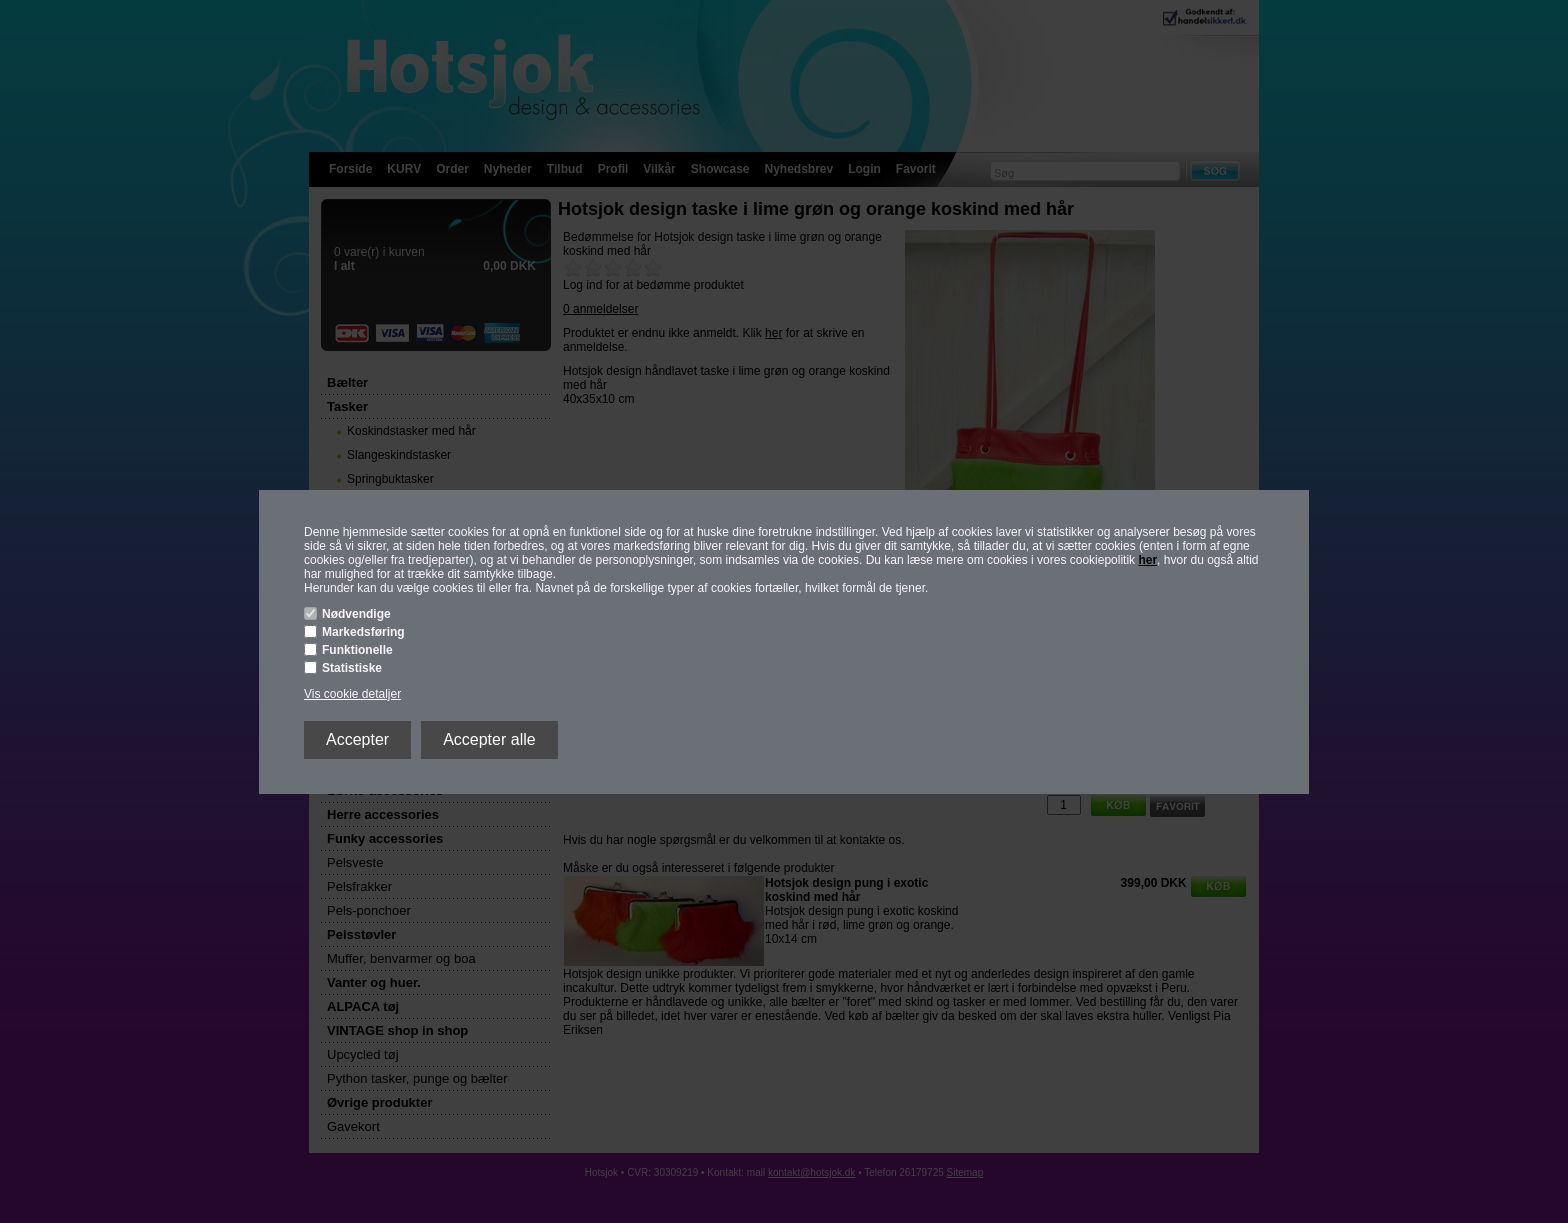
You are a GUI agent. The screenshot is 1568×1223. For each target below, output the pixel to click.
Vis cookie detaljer (352, 694)
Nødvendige (356, 614)
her (1147, 560)
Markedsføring (363, 632)
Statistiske (352, 668)
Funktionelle (357, 650)
